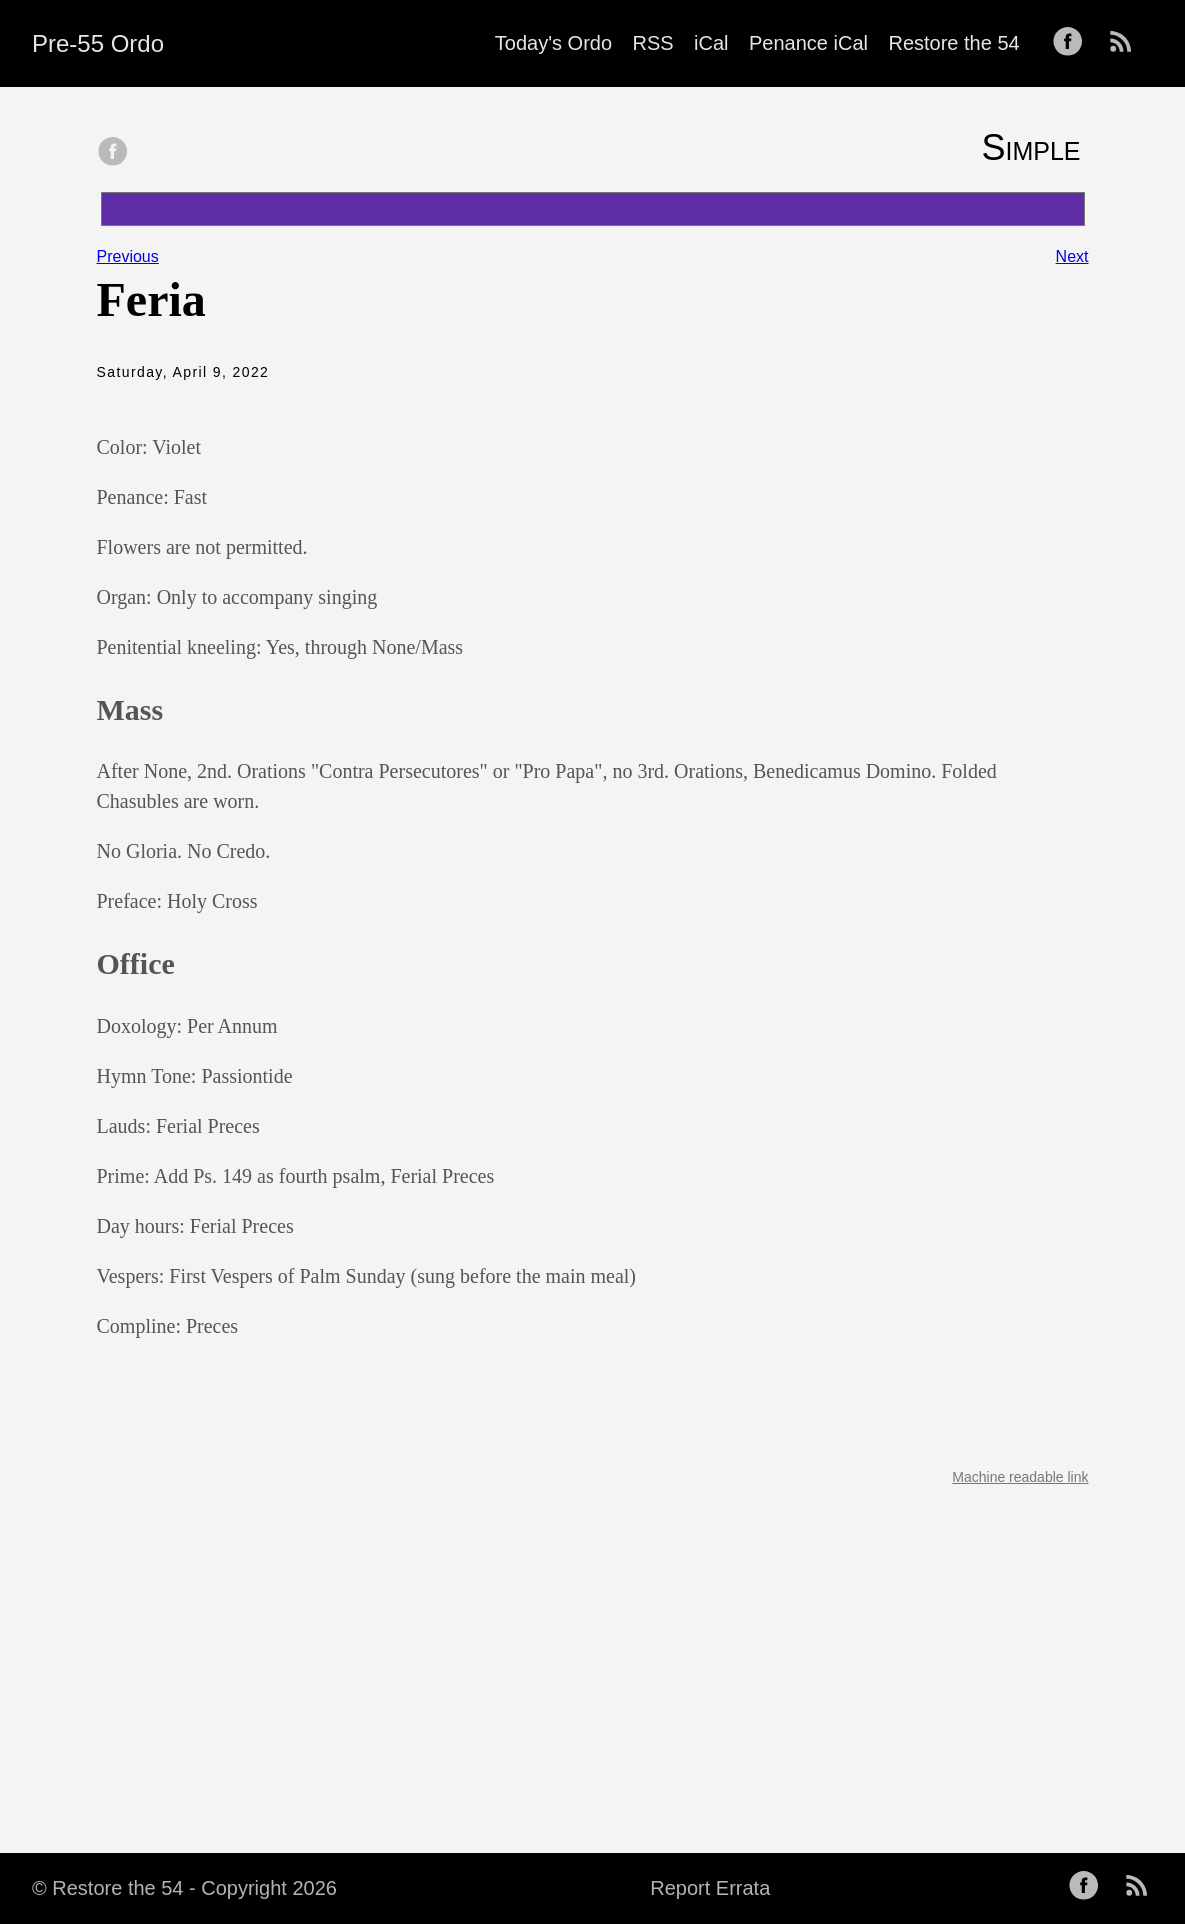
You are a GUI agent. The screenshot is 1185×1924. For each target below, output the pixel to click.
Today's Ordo (553, 43)
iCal (711, 43)
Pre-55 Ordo (98, 43)
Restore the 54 (953, 43)
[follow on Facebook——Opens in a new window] (1074, 43)
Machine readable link (1020, 1477)
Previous (128, 256)
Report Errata (710, 1888)
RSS (653, 43)
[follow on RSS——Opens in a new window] (1127, 43)
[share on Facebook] (113, 153)
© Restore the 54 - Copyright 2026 (184, 1888)
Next (1072, 256)
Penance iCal (808, 43)
